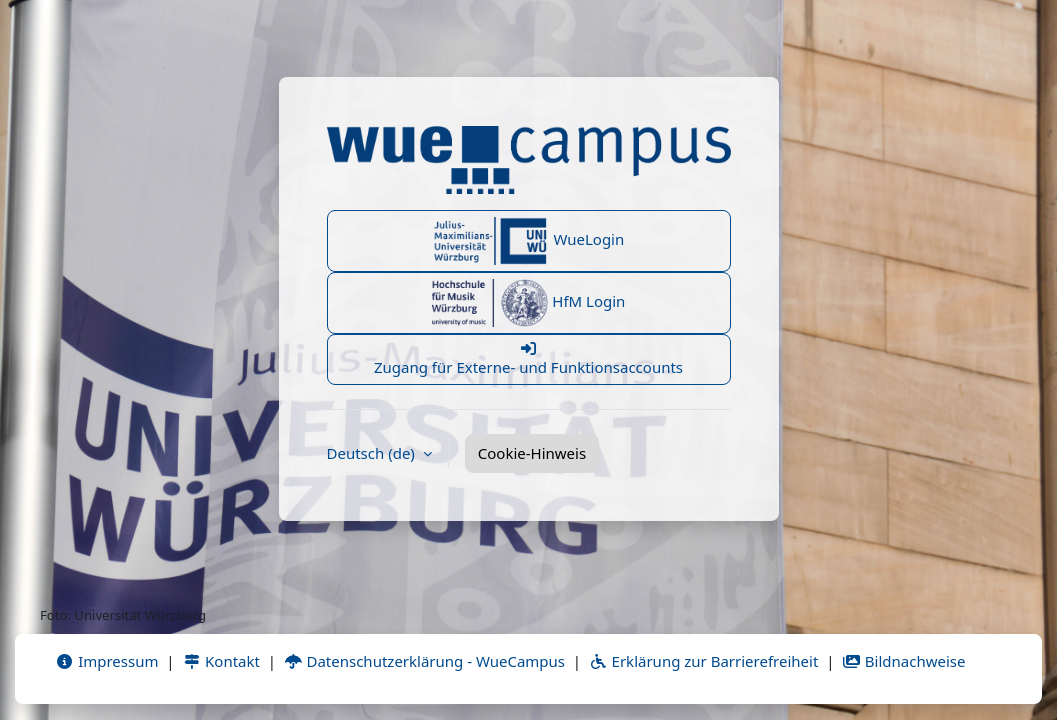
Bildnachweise (903, 661)
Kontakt (221, 661)
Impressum (106, 661)
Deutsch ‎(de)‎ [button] (373, 453)
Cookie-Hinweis (532, 453)
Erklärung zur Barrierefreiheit (703, 661)
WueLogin (529, 241)
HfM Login (529, 303)
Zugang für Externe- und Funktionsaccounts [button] (529, 359)
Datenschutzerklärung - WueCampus (424, 661)
